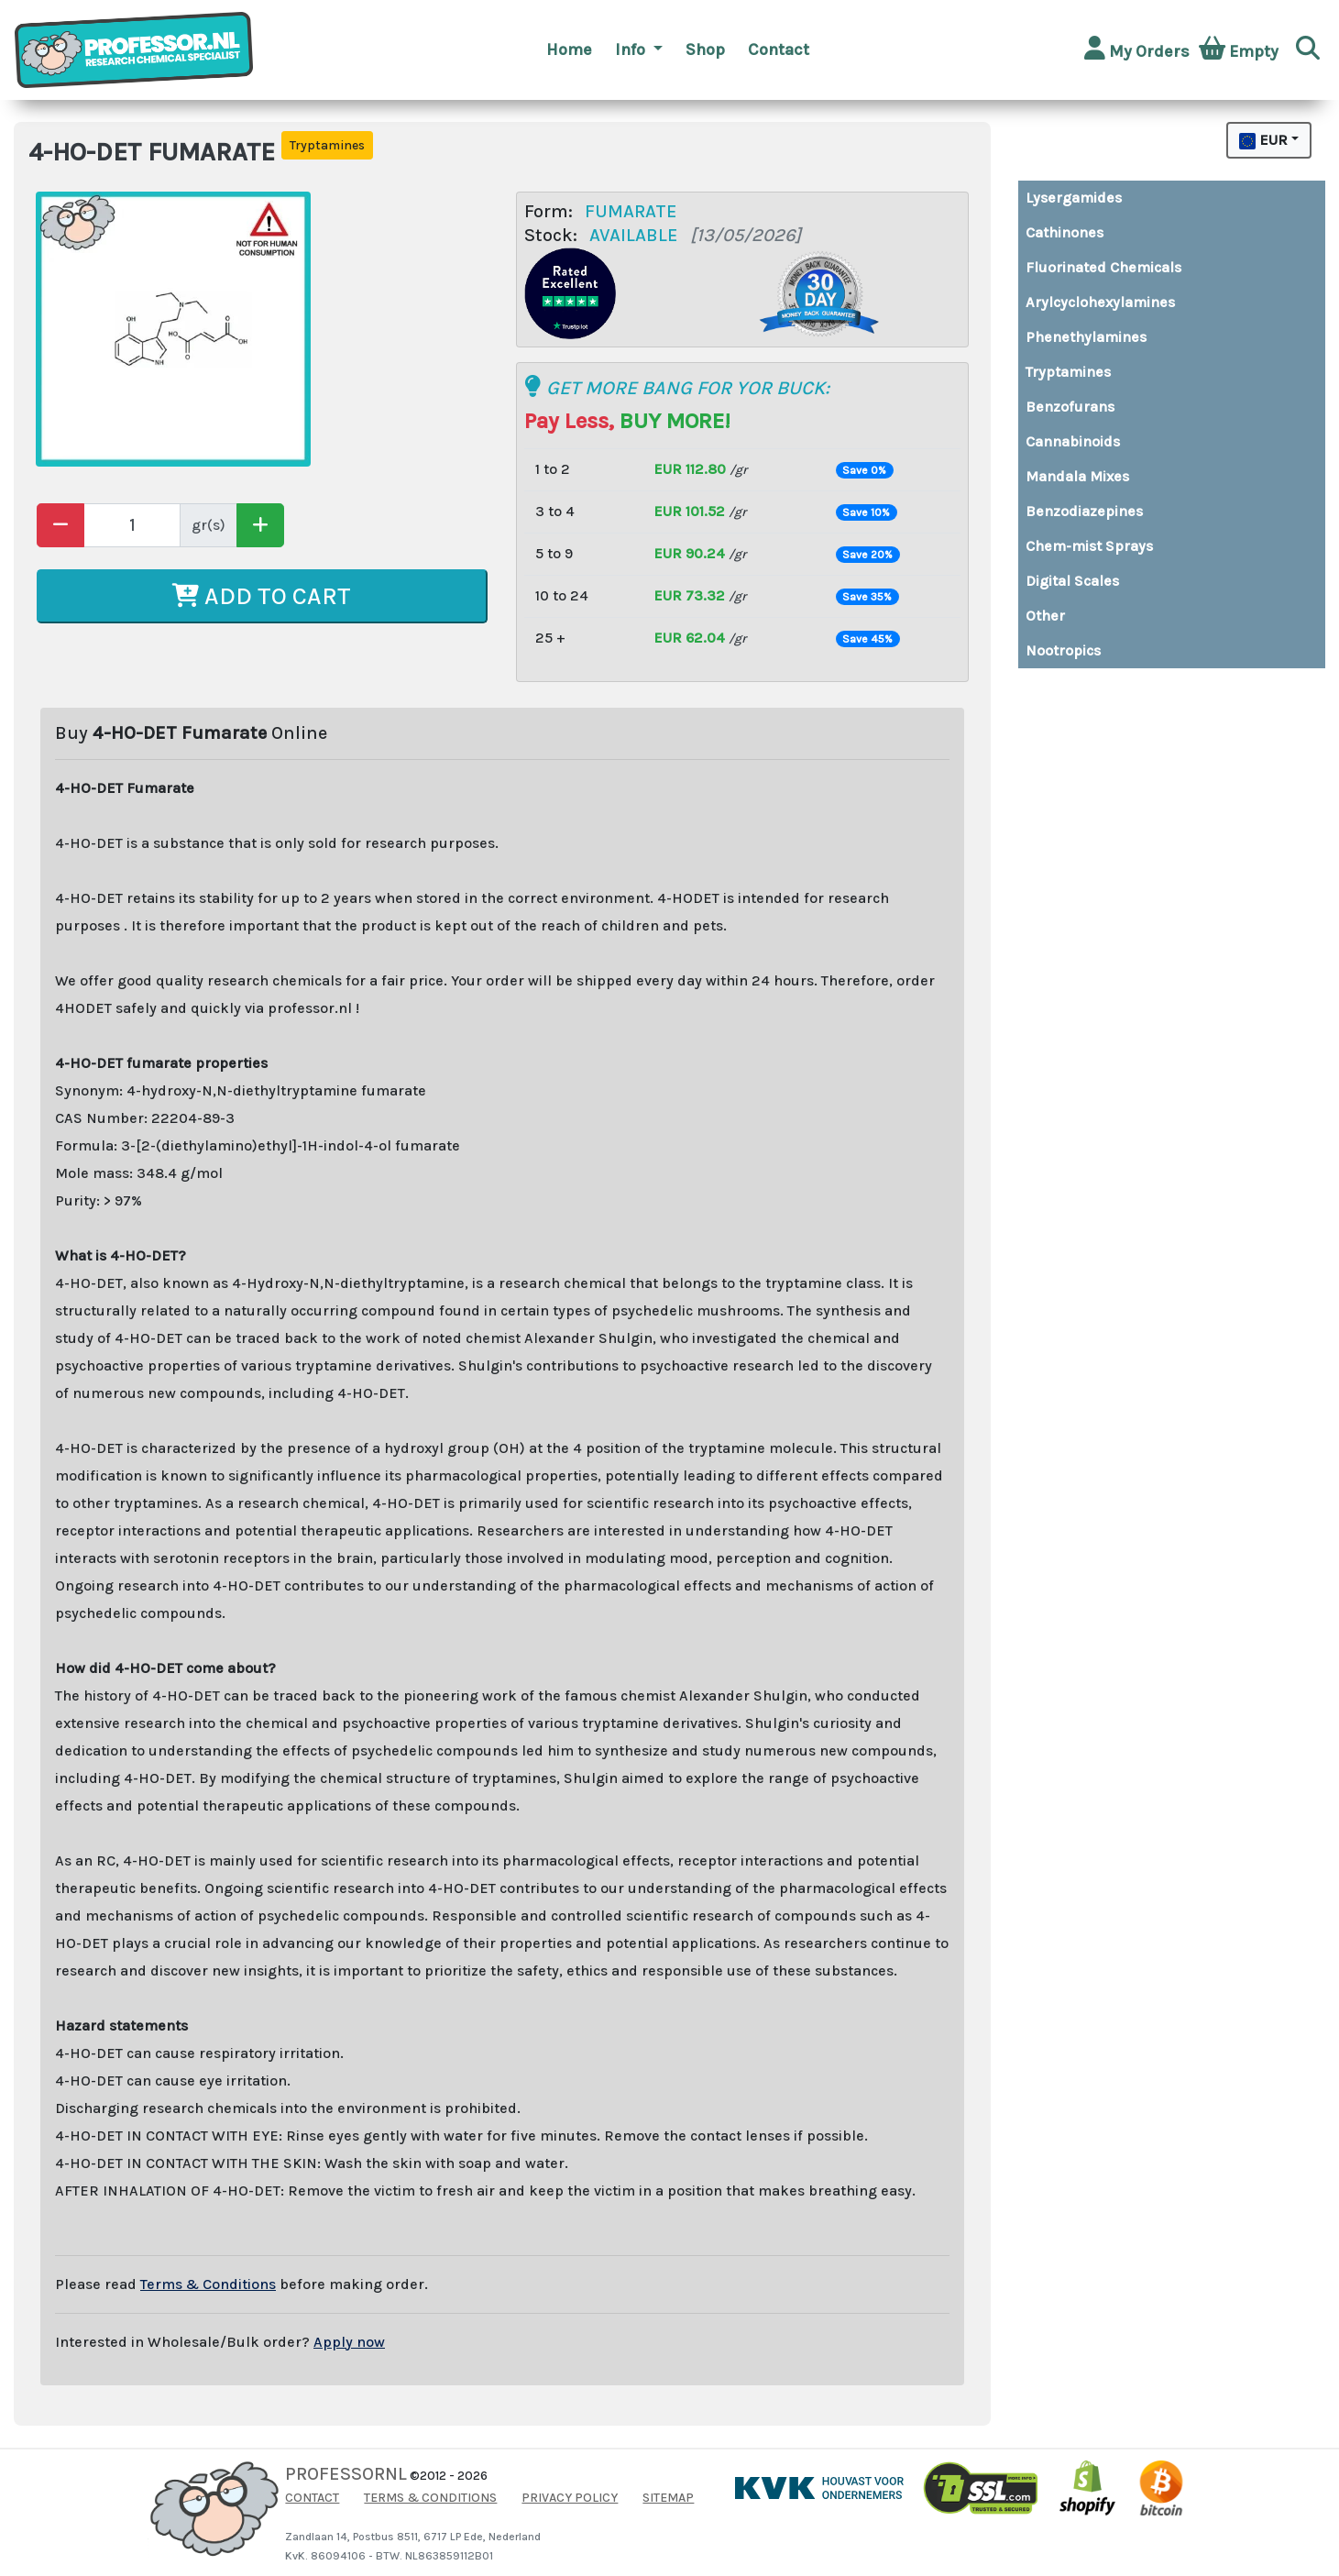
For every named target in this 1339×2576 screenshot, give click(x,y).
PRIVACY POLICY (569, 2497)
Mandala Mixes (1077, 476)
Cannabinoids (1073, 441)
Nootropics (1063, 650)
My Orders (1137, 48)
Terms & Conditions (208, 2284)
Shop (705, 49)
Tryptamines (1068, 371)
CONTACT (312, 2497)
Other (1045, 615)
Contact (778, 49)
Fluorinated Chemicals (1103, 267)
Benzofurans (1070, 406)
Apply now (349, 2341)
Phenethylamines (1086, 337)
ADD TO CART (261, 596)
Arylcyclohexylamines (1100, 302)
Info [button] (632, 49)
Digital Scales (1072, 580)
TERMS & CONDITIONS (430, 2497)
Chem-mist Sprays (1089, 546)
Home (569, 49)
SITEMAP (668, 2497)
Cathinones (1064, 232)
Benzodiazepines (1084, 511)
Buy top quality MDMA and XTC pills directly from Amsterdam (1043, 683)
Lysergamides (1074, 197)
